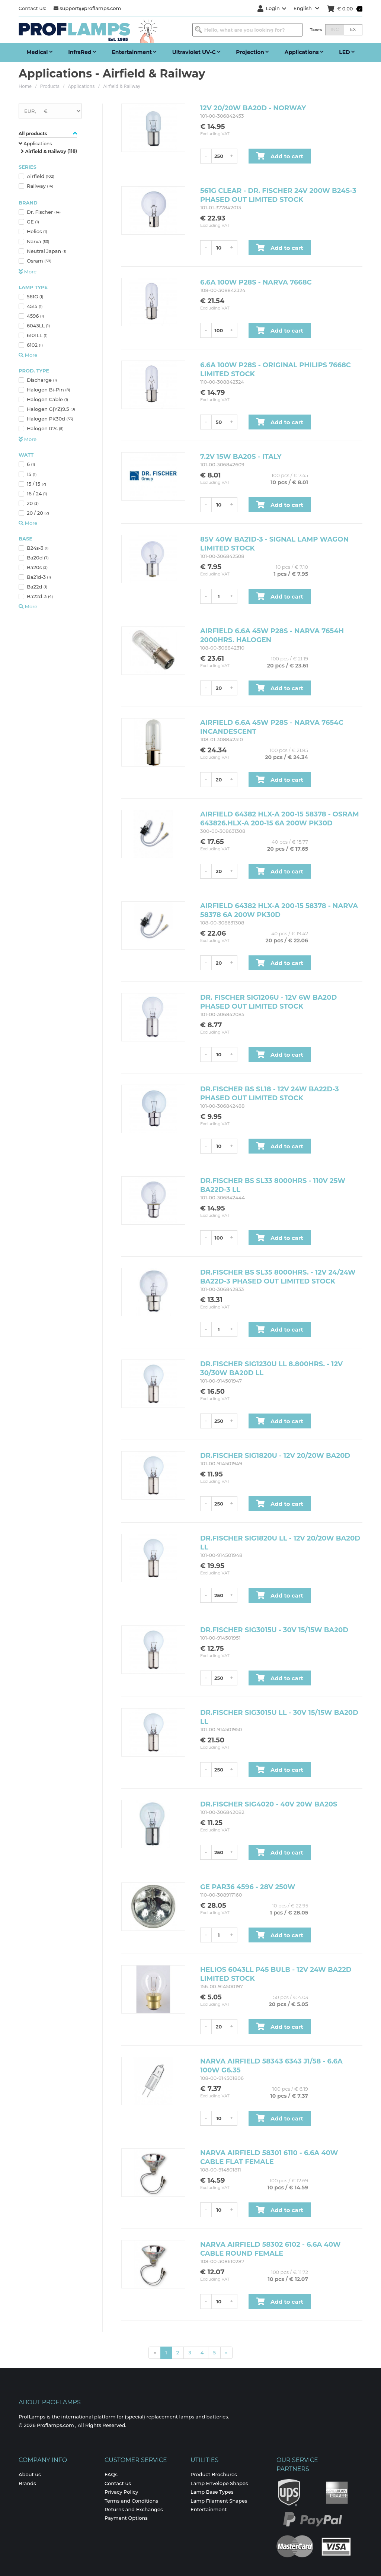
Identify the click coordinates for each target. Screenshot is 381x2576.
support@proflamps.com (87, 8)
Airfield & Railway (121, 86)
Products (50, 86)
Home (25, 86)
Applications (81, 86)
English (307, 8)
